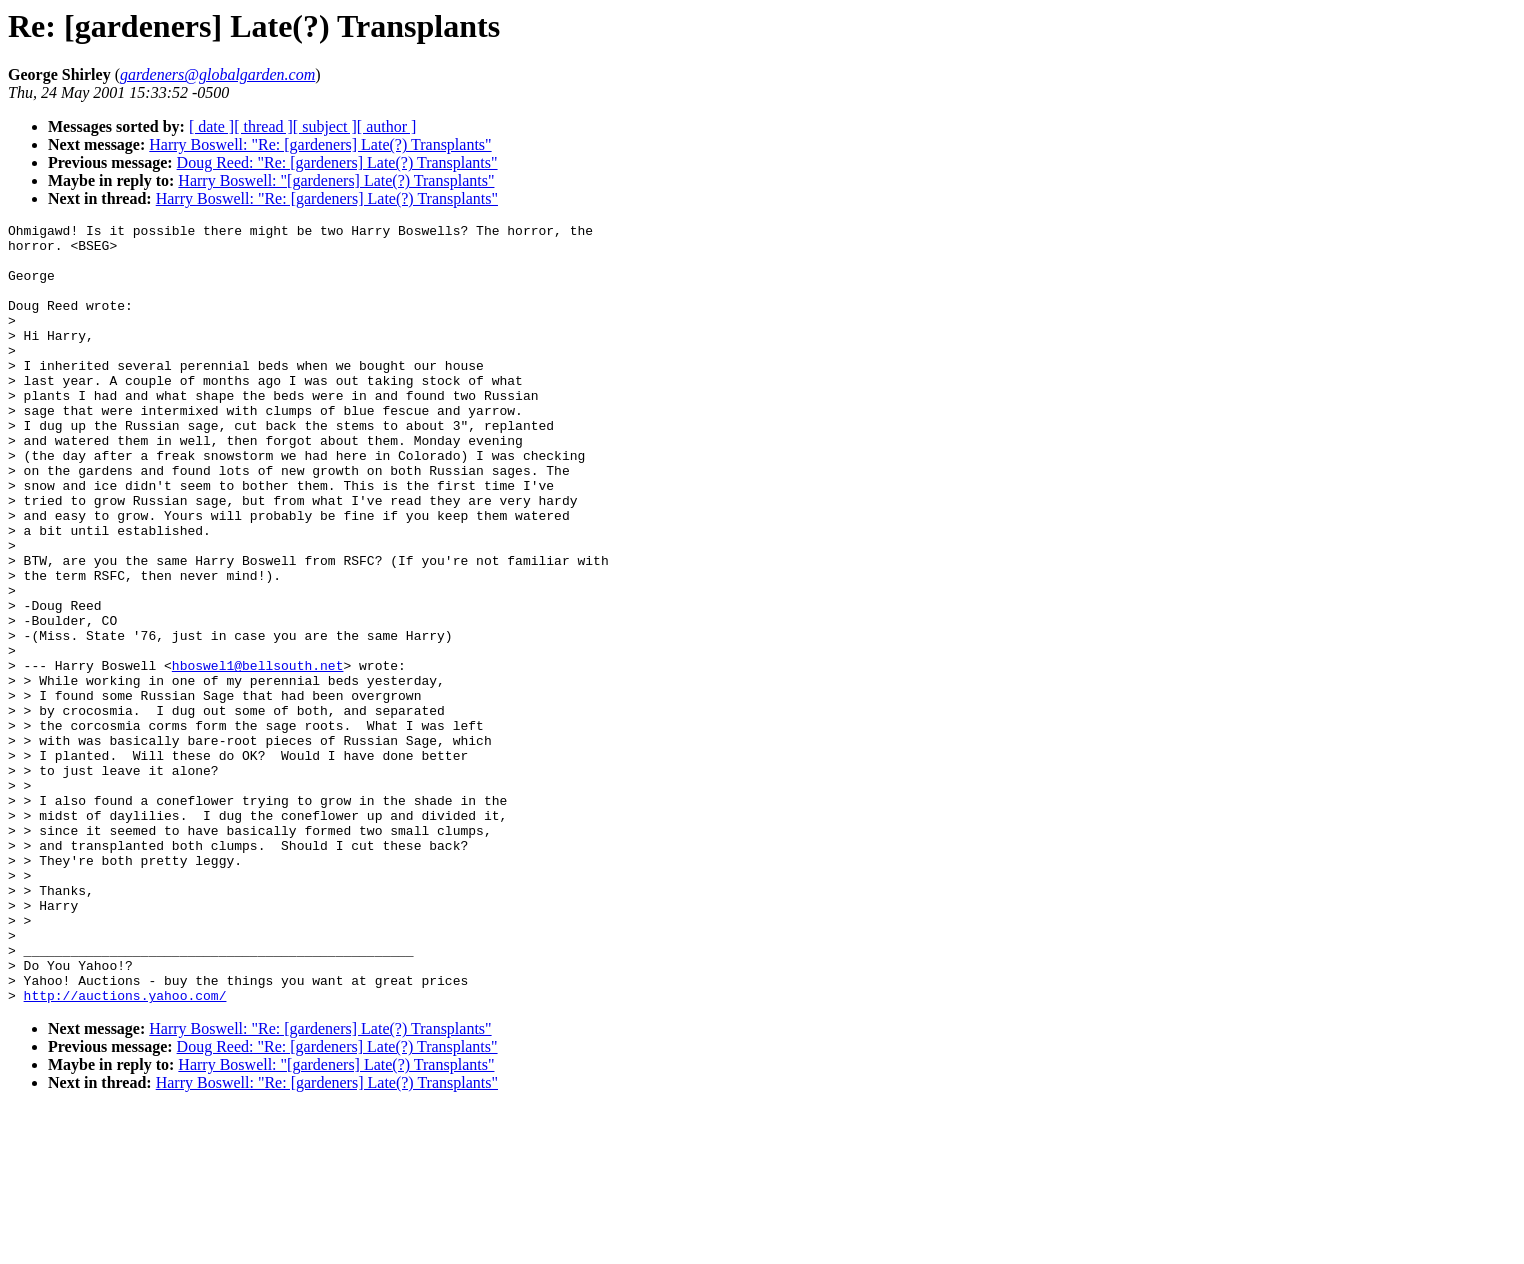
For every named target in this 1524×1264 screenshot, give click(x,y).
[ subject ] (325, 126)
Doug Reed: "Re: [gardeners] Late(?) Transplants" (337, 162)
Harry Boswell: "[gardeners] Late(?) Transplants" (336, 180)
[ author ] (387, 126)
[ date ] (211, 126)
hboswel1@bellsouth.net (258, 755)
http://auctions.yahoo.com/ (125, 1151)
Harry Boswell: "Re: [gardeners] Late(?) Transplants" (320, 144)
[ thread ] (263, 126)
